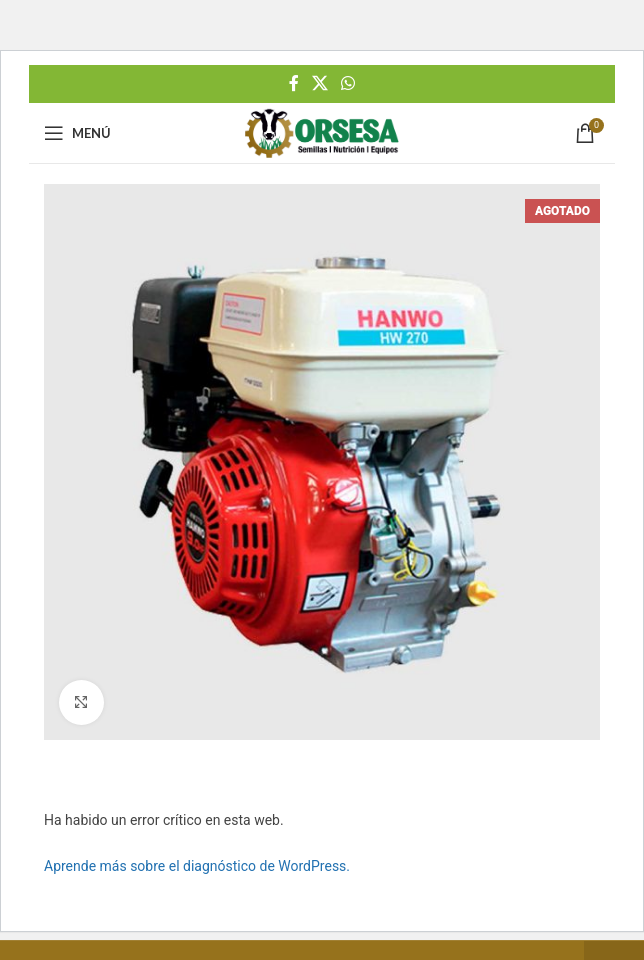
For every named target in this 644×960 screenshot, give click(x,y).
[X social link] (319, 83)
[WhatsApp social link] (348, 83)
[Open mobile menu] (77, 133)
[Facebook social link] (293, 83)
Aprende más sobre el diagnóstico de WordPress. (197, 866)
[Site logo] (322, 132)
